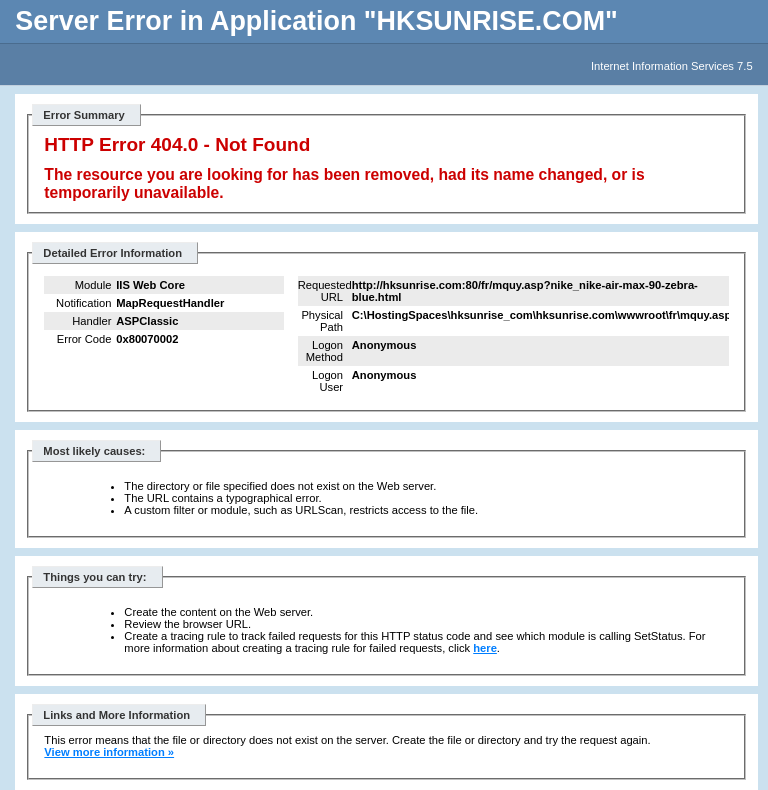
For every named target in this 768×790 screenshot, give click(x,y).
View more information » (109, 752)
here (485, 648)
